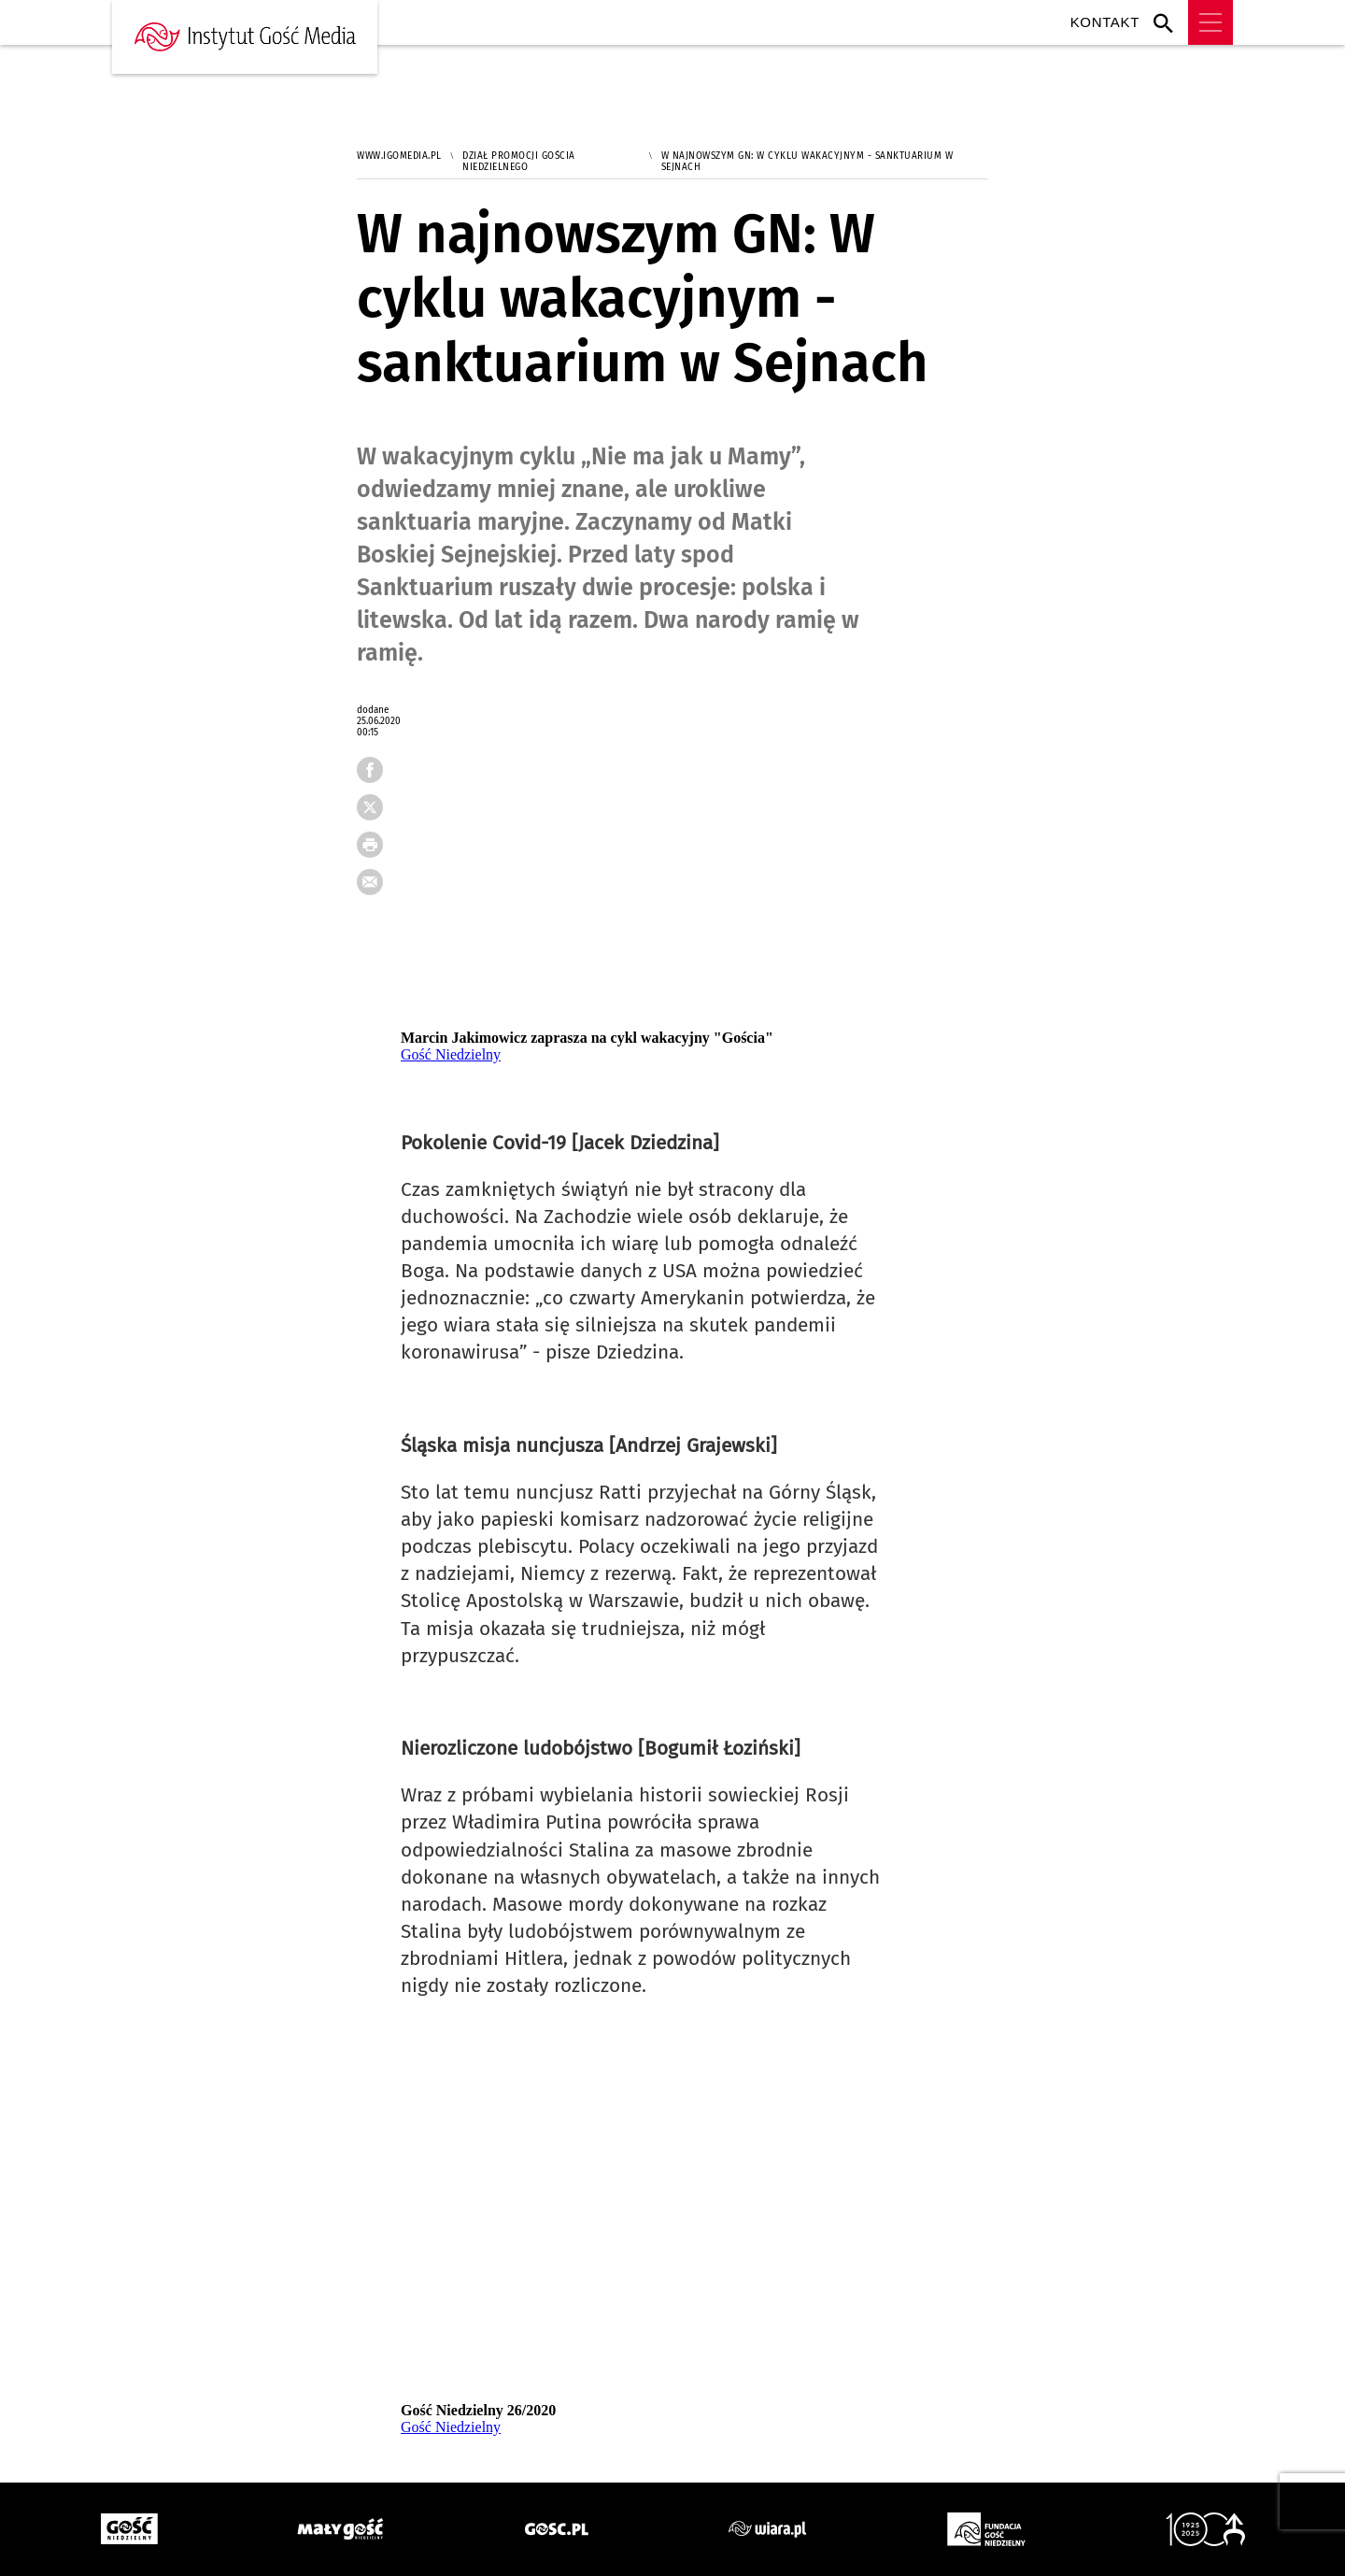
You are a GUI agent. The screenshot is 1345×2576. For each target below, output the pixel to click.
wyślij (379, 887)
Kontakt (1105, 22)
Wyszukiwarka (1168, 22)
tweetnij (379, 813)
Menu (1210, 22)
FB (379, 775)
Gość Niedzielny (451, 1054)
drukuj (379, 850)
